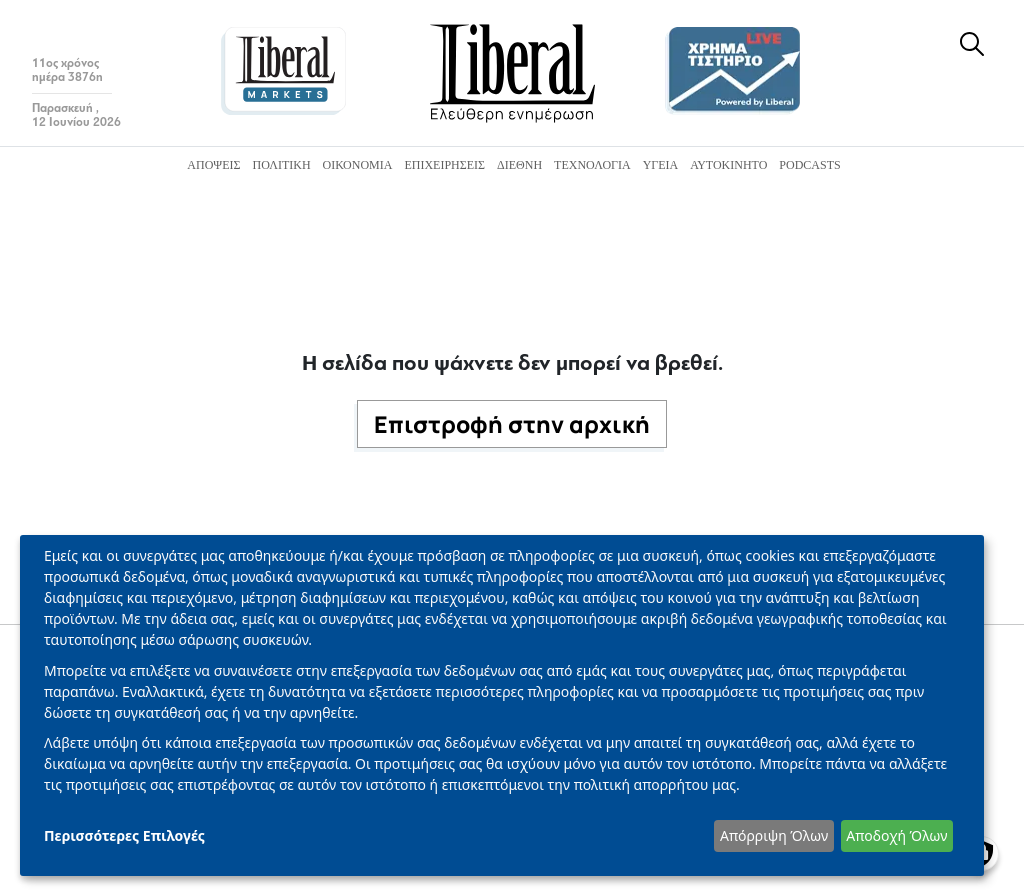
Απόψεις (213, 165)
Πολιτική (281, 165)
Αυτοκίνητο (728, 165)
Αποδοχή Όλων (896, 835)
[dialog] (502, 705)
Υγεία (661, 165)
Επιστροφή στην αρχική (512, 424)
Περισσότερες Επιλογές (124, 835)
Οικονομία (358, 165)
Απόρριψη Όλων (774, 835)
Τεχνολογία (592, 165)
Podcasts (809, 165)
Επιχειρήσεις (444, 165)
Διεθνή (519, 165)
